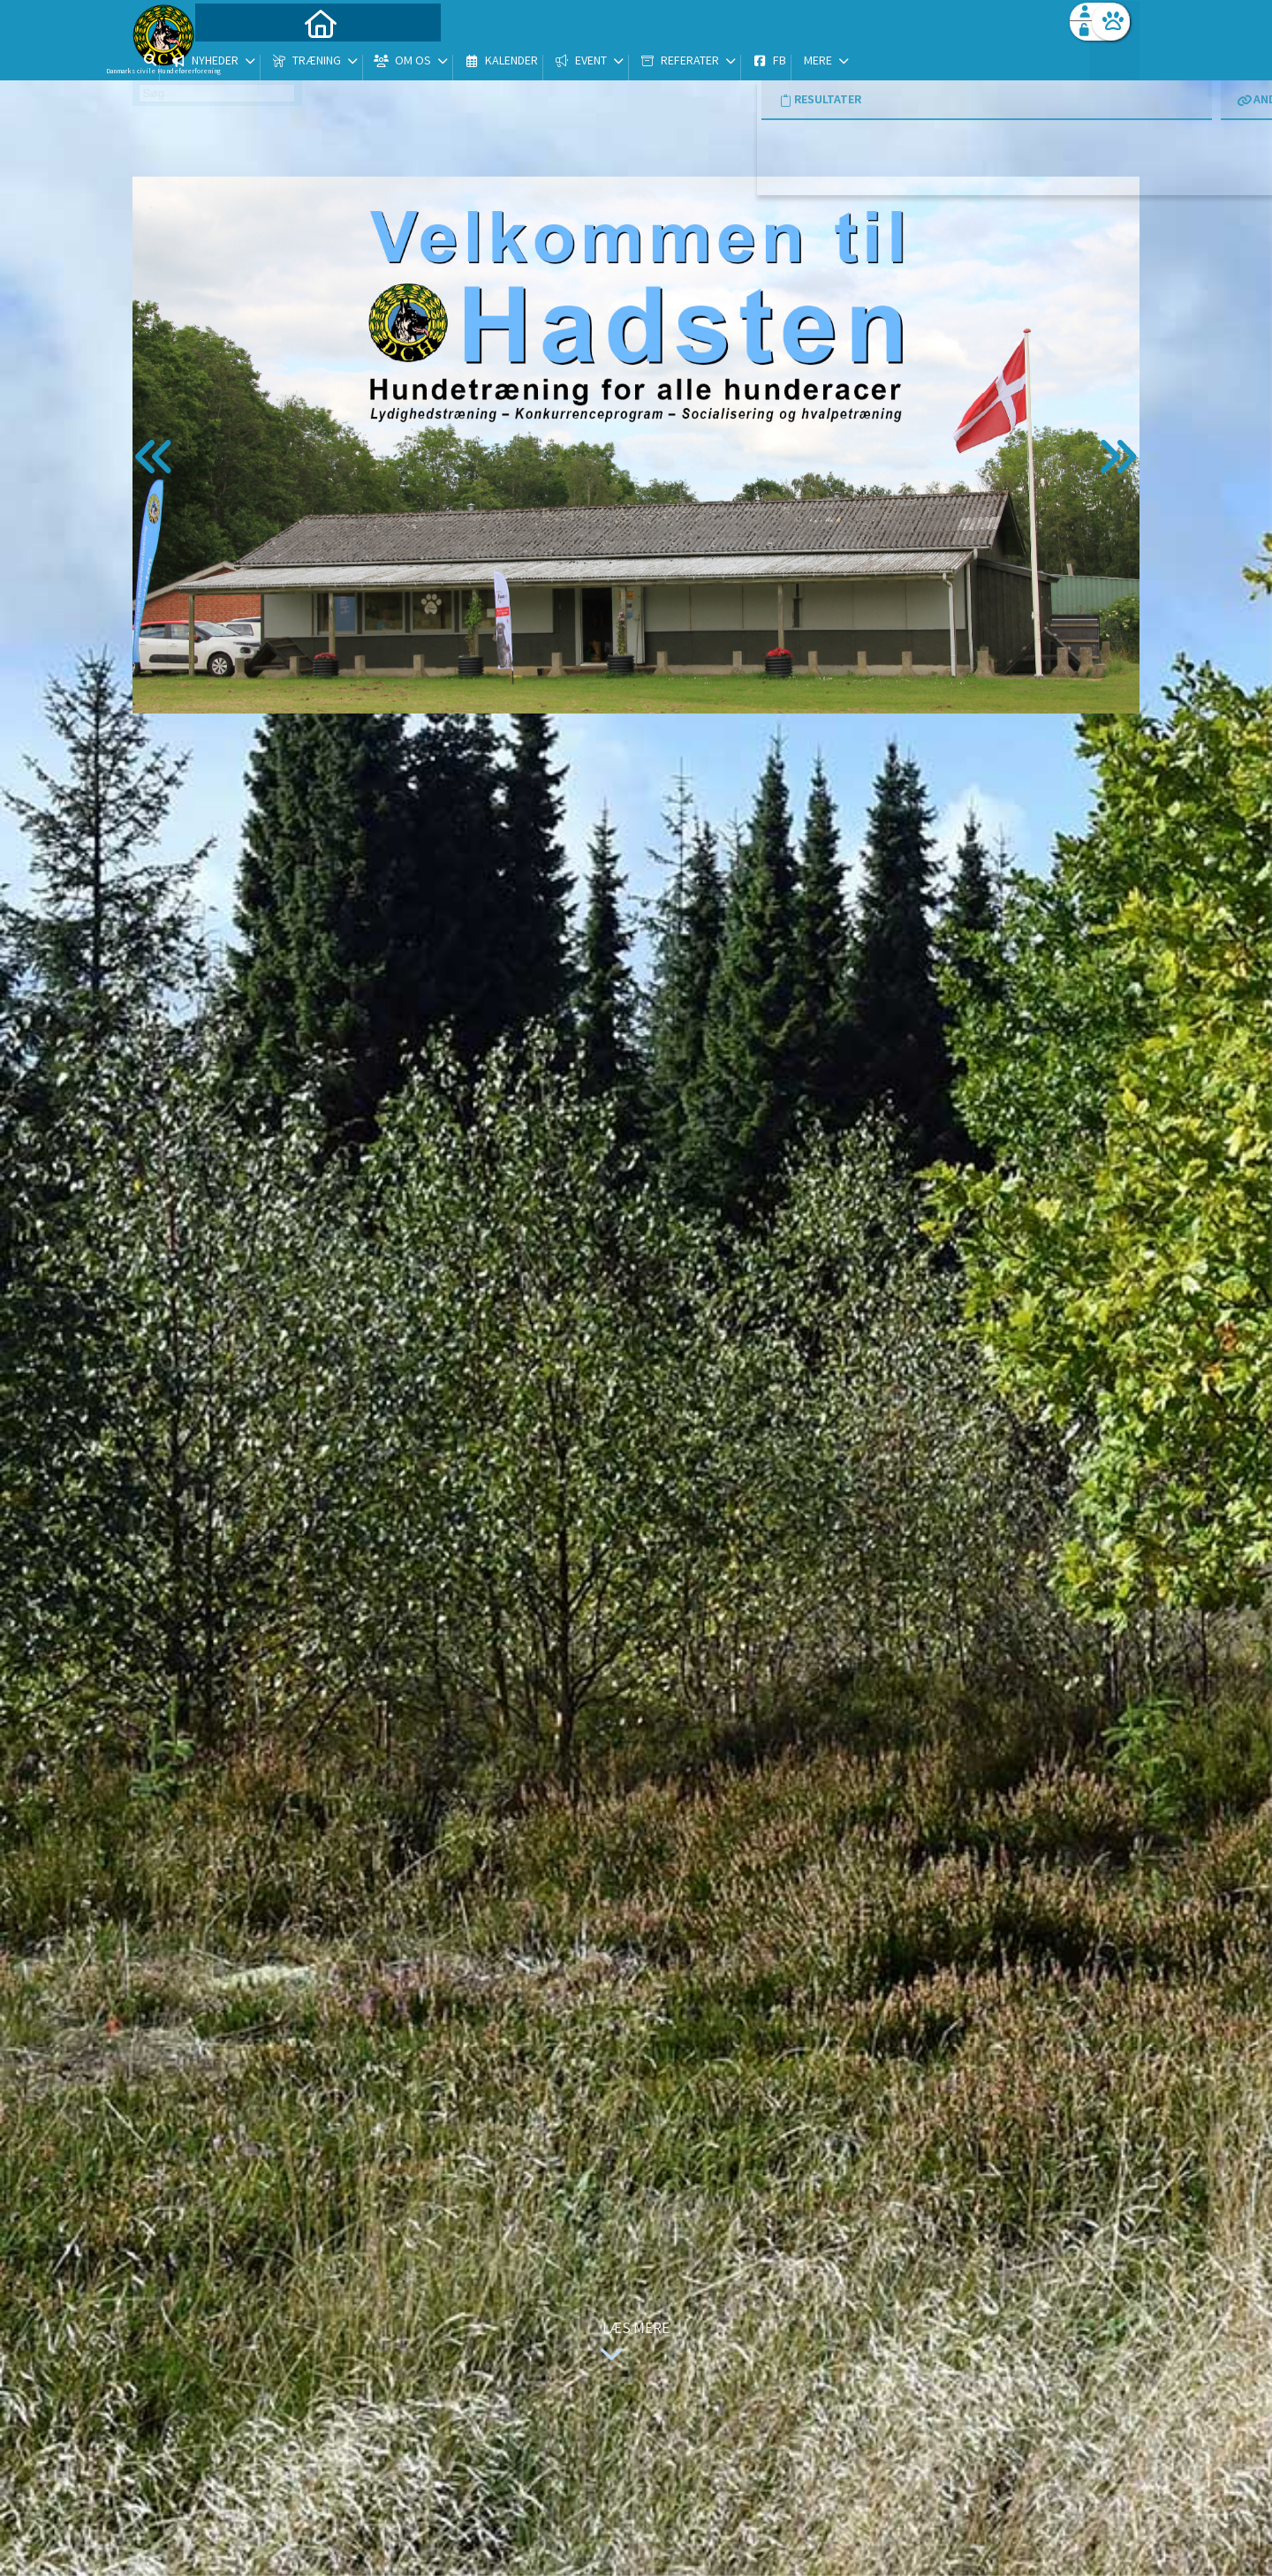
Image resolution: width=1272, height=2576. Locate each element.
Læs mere (631, 2343)
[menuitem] (242, 59)
